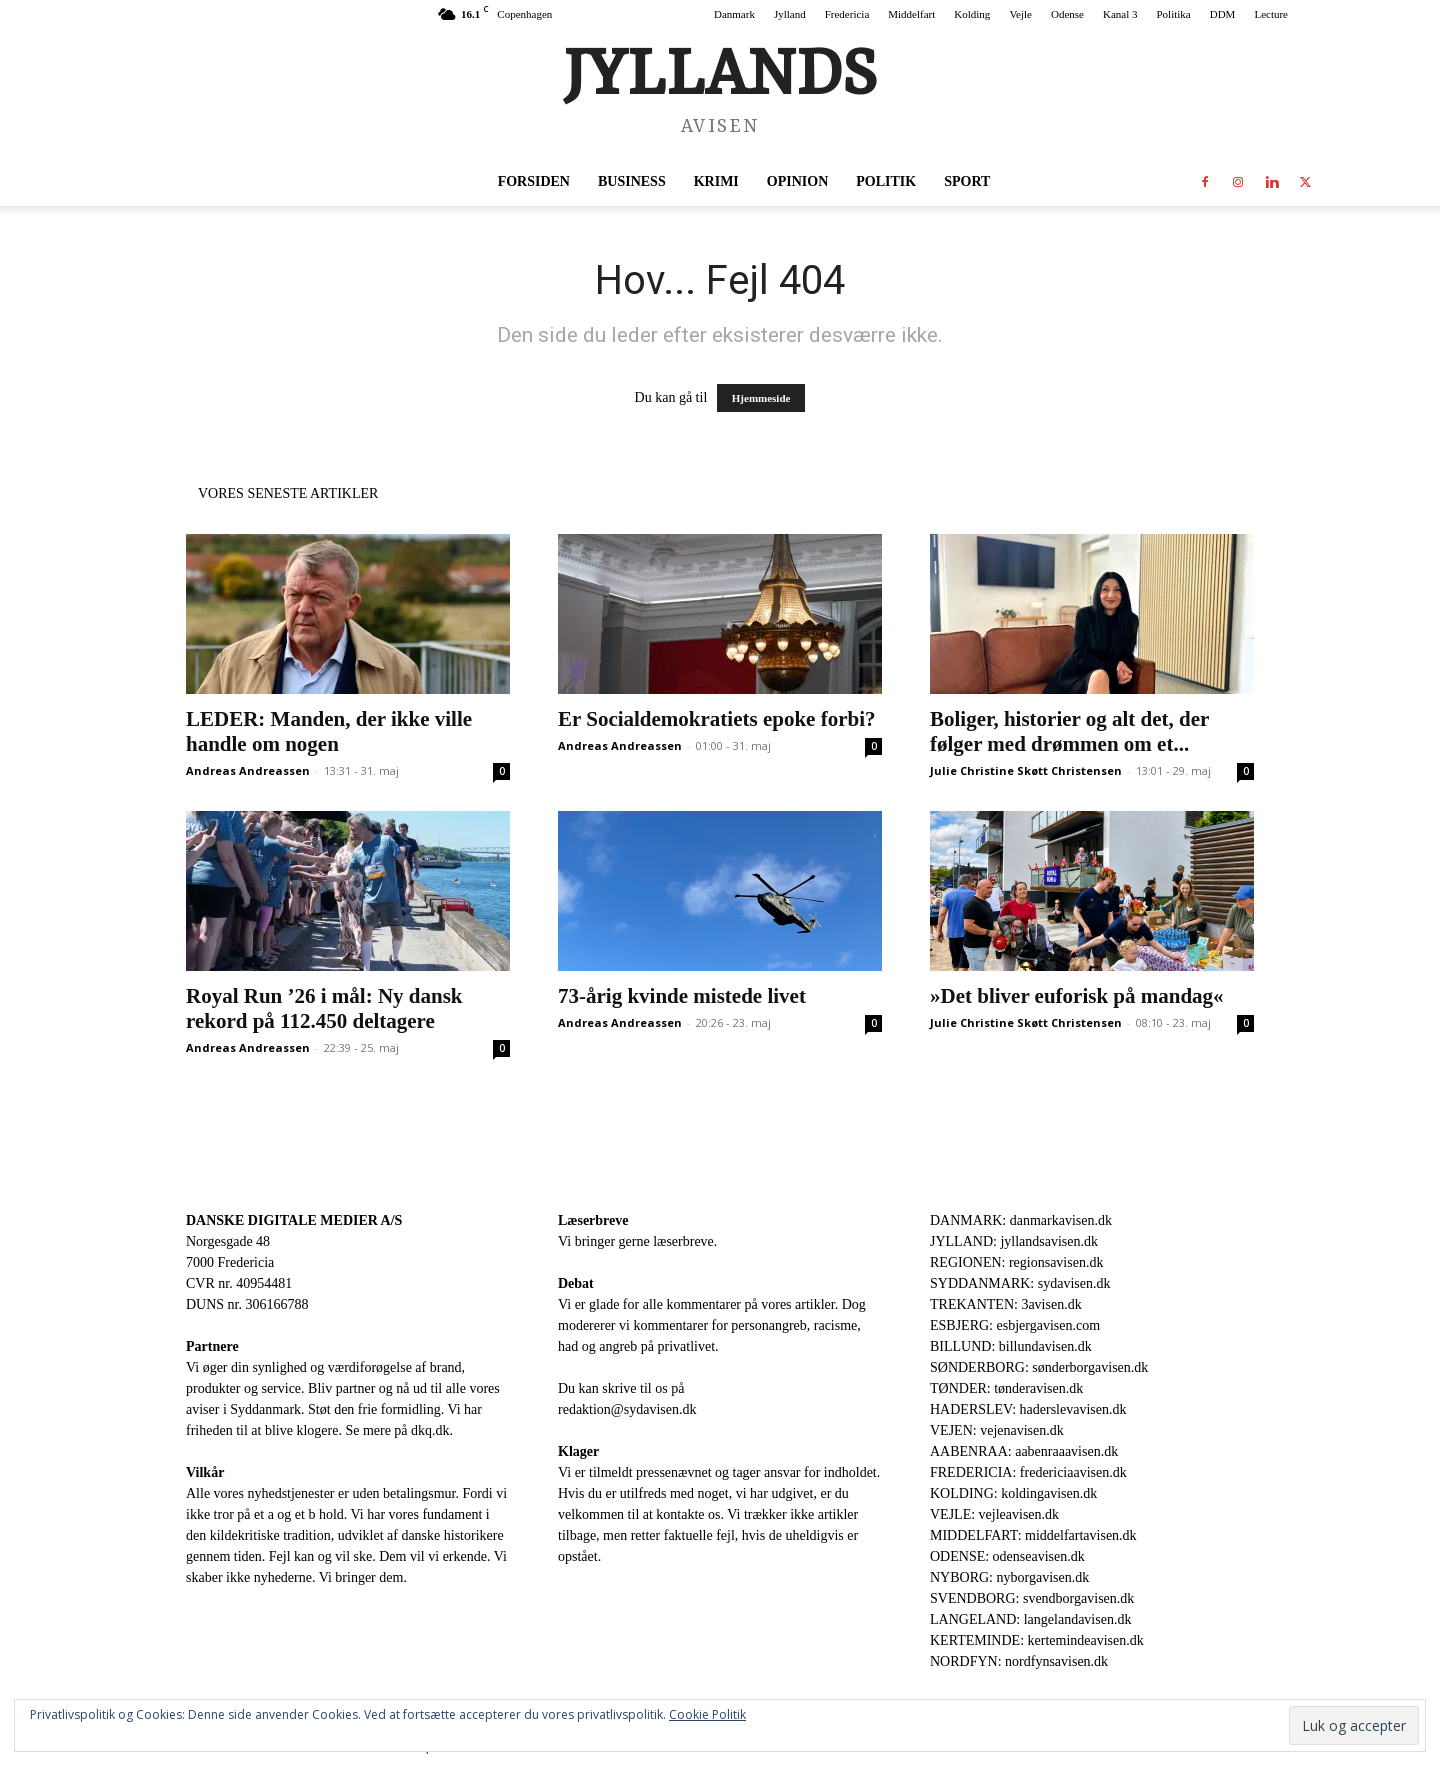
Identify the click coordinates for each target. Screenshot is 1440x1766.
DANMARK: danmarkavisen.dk (1021, 1220)
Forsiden (534, 181)
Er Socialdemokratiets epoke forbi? (717, 719)
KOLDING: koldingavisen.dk (1013, 1493)
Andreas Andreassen (248, 770)
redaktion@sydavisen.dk (627, 1409)
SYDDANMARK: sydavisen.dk (1020, 1283)
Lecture (1271, 14)
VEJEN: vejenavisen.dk (997, 1430)
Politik (886, 181)
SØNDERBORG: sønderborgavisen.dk (1039, 1367)
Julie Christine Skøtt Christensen (1026, 770)
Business (632, 181)
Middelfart (911, 14)
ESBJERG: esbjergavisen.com (1015, 1325)
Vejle (1020, 14)
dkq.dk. (432, 1430)
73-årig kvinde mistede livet (682, 996)
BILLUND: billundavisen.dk (1011, 1346)
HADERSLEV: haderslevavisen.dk (1028, 1409)
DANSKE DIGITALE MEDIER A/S (294, 1220)
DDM (1223, 14)
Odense (1067, 14)
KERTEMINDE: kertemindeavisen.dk (1037, 1640)
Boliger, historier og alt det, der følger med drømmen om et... (1069, 731)
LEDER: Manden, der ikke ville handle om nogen (329, 731)
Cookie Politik (707, 1714)
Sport (967, 181)
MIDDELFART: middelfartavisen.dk (1033, 1535)
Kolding (972, 14)
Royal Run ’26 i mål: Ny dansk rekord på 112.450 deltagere (324, 1008)
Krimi (716, 181)
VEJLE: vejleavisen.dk (994, 1514)
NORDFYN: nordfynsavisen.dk (1019, 1661)
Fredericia (847, 14)
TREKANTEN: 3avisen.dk (1006, 1304)
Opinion (797, 181)
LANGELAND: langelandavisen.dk (1030, 1619)
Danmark (734, 14)
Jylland (790, 14)
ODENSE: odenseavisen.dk (1007, 1556)
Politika (1174, 14)
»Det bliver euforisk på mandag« (1077, 996)
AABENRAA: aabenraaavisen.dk (1024, 1451)
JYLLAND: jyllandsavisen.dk (1014, 1241)
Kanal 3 (1120, 14)
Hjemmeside (761, 398)
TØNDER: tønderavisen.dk (1006, 1388)
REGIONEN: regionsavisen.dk (1016, 1262)
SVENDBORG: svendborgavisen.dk (1032, 1598)
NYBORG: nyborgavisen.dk (1009, 1577)
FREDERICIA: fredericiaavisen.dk (1028, 1472)
